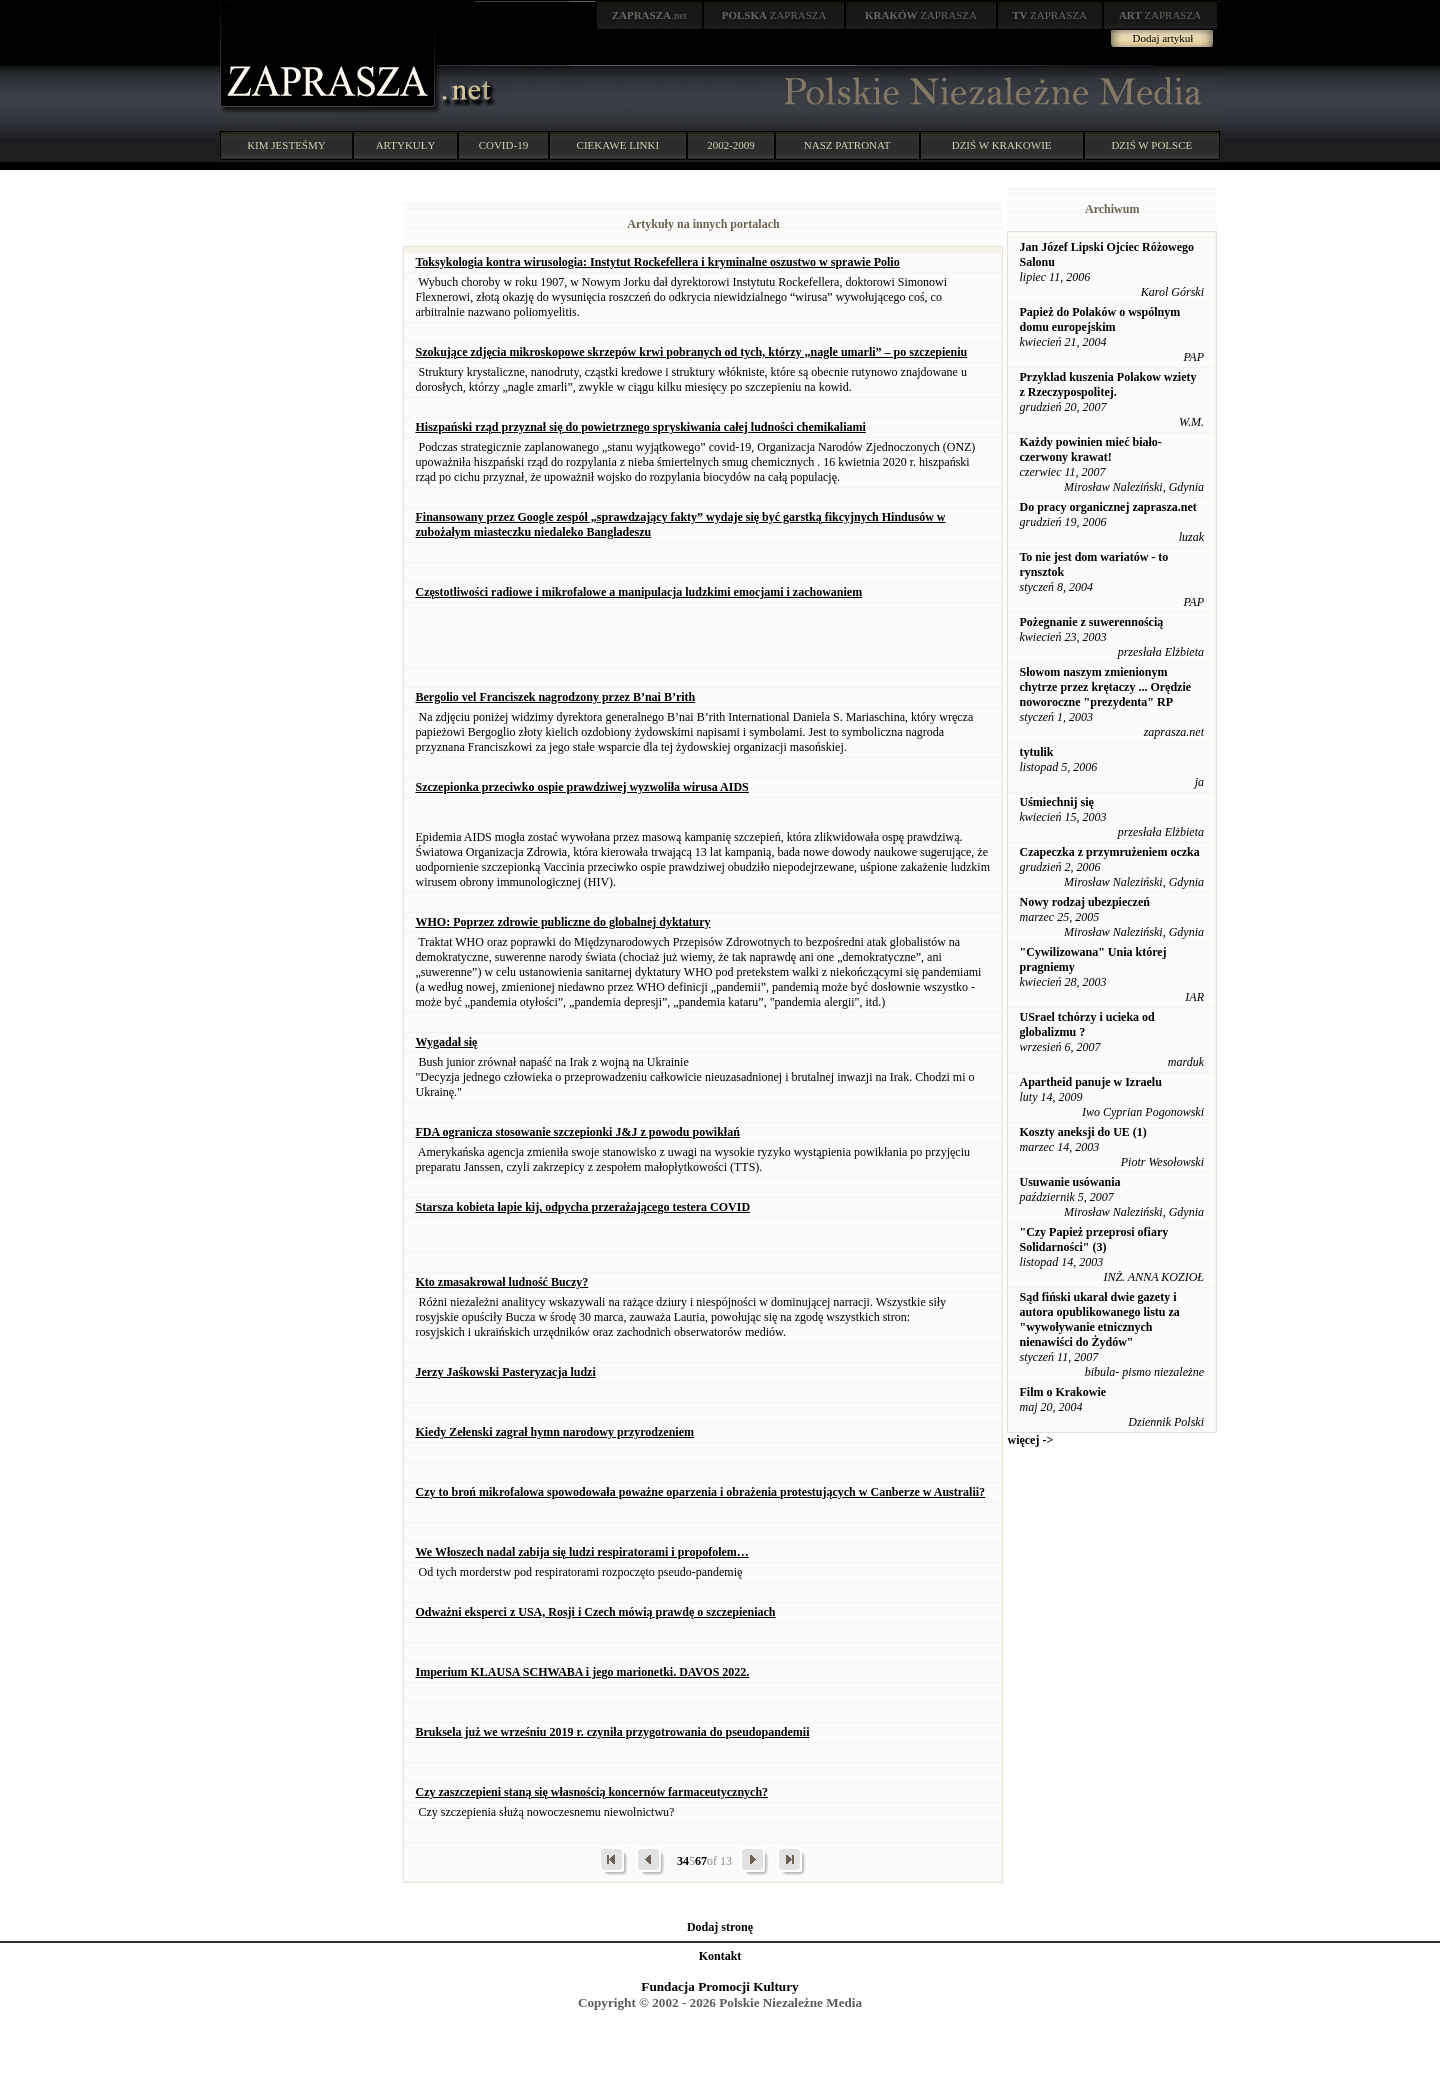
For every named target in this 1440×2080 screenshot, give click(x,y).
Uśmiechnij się (1056, 802)
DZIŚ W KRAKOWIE (1002, 145)
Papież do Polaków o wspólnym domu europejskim (1099, 319)
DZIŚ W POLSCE (1151, 145)
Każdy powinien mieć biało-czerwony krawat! (1090, 449)
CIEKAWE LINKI (618, 145)
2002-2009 (731, 145)
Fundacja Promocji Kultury (719, 1986)
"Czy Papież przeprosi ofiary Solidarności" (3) (1093, 1239)
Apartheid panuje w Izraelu (1090, 1082)
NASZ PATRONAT (847, 145)
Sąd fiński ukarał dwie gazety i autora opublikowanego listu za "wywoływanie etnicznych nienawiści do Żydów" (1099, 1319)
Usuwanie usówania (1069, 1182)
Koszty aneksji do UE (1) (1082, 1132)
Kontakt (720, 1956)
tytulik (1036, 752)
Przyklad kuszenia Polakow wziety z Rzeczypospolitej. (1107, 384)
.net (650, 15)
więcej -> (1030, 1440)
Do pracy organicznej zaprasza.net (1107, 507)
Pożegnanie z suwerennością (1091, 622)
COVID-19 (504, 145)
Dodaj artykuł (1163, 38)
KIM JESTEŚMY (286, 145)
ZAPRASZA (774, 15)
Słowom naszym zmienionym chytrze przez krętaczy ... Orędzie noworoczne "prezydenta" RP (1105, 687)
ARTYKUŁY (406, 145)
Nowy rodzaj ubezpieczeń (1084, 902)
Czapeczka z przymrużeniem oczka (1109, 852)
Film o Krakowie (1062, 1392)
